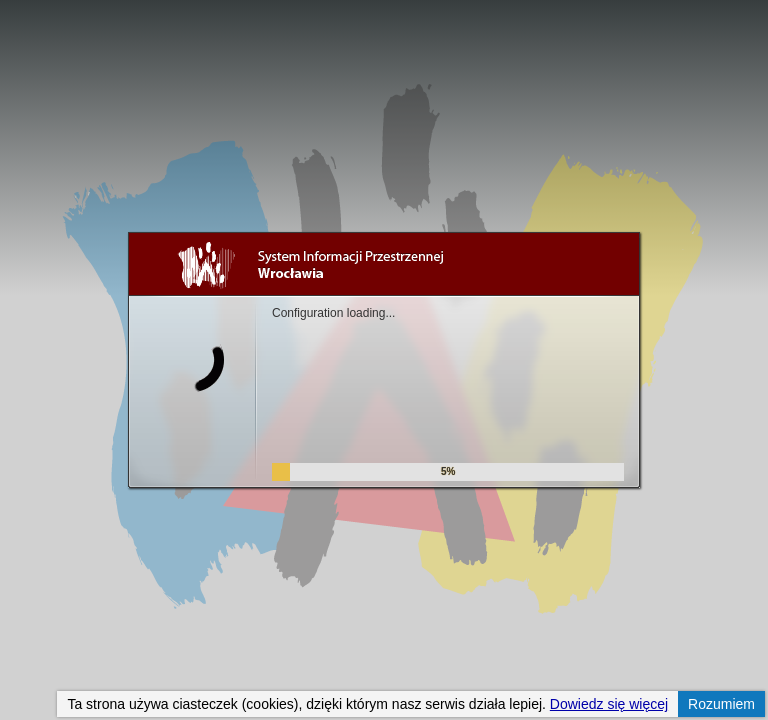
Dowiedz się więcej (609, 704)
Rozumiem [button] (721, 704)
